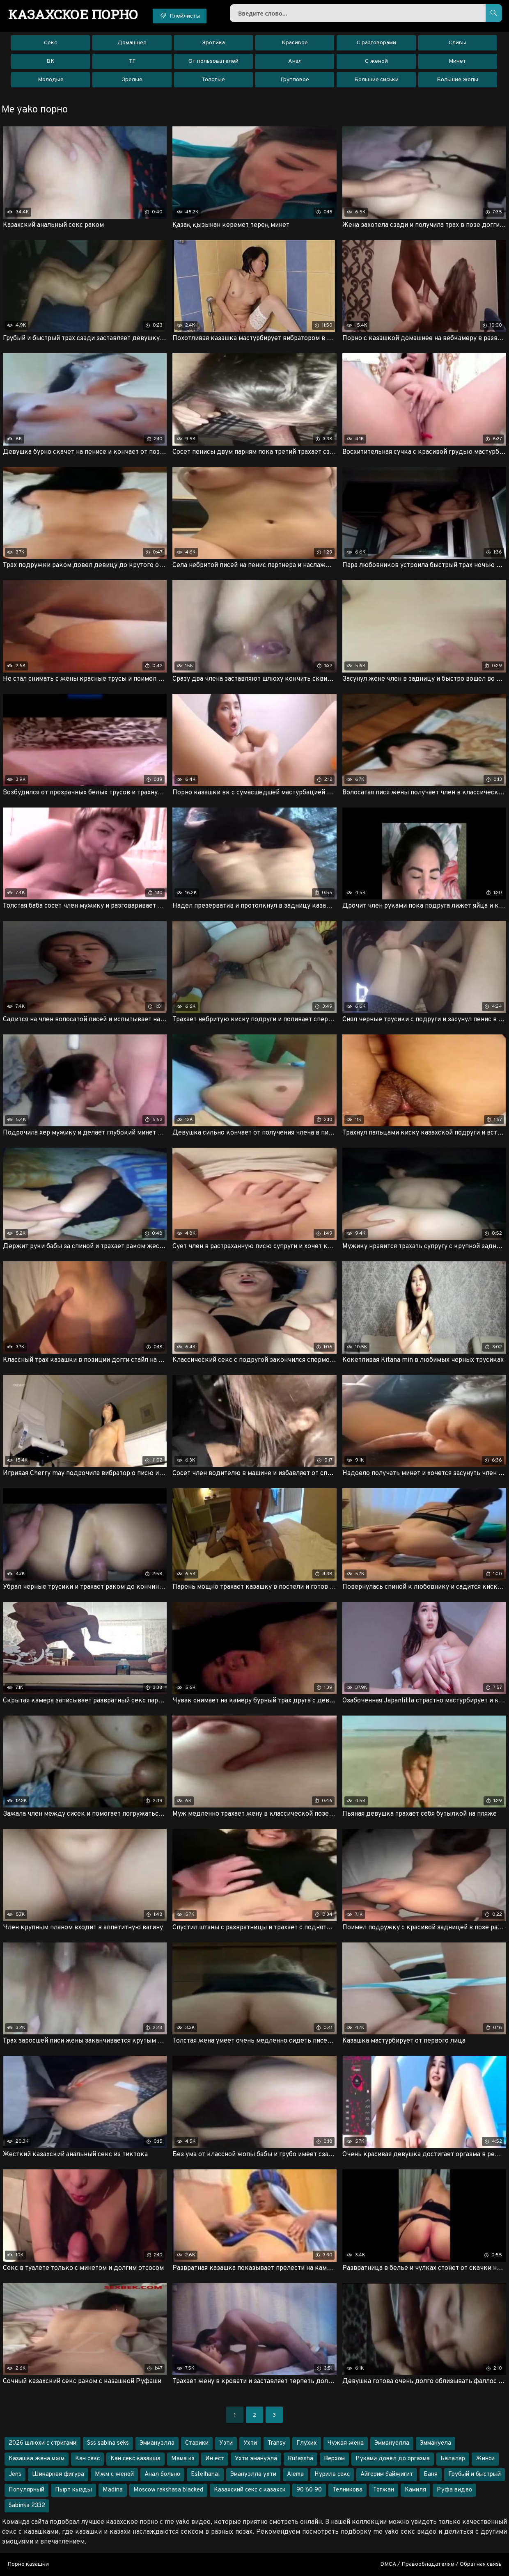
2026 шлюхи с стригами (42, 2443)
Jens (15, 2474)
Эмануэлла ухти (253, 2474)
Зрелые (132, 79)
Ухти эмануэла (256, 2459)
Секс (50, 42)
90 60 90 (309, 2490)
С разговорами (376, 42)
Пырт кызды (73, 2490)
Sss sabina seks (108, 2443)
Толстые (213, 79)
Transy (277, 2443)
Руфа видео (454, 2490)
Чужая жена (346, 2443)
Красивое (295, 42)
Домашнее (132, 42)
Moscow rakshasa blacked (168, 2490)
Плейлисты (179, 16)
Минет (457, 61)
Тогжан (383, 2490)
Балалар (452, 2459)
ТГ (131, 61)
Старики (197, 2443)
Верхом (334, 2459)
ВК (50, 61)
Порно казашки (28, 2564)
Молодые (51, 79)
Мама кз (183, 2459)
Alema (295, 2474)
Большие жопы (457, 79)
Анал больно (162, 2474)
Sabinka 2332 (27, 2506)
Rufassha (300, 2459)
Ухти (250, 2443)
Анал (295, 61)
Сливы (457, 42)
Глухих (306, 2443)
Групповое (294, 79)
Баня (431, 2474)
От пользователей (213, 61)
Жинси (485, 2459)
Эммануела (435, 2443)
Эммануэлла (157, 2443)
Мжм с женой (114, 2474)
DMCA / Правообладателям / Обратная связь (441, 2564)
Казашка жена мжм (36, 2459)
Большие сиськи (376, 79)
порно (73, 14)
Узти (226, 2443)
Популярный (26, 2490)
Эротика (213, 42)
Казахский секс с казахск (250, 2490)
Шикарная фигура (58, 2474)
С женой (376, 61)
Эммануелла (391, 2443)
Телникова (347, 2490)
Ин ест (214, 2459)
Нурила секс (332, 2474)
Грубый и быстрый (474, 2474)
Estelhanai (205, 2474)
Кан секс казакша (135, 2459)
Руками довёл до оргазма (392, 2459)
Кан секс (87, 2459)
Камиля (415, 2490)
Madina (113, 2490)
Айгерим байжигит (386, 2474)
